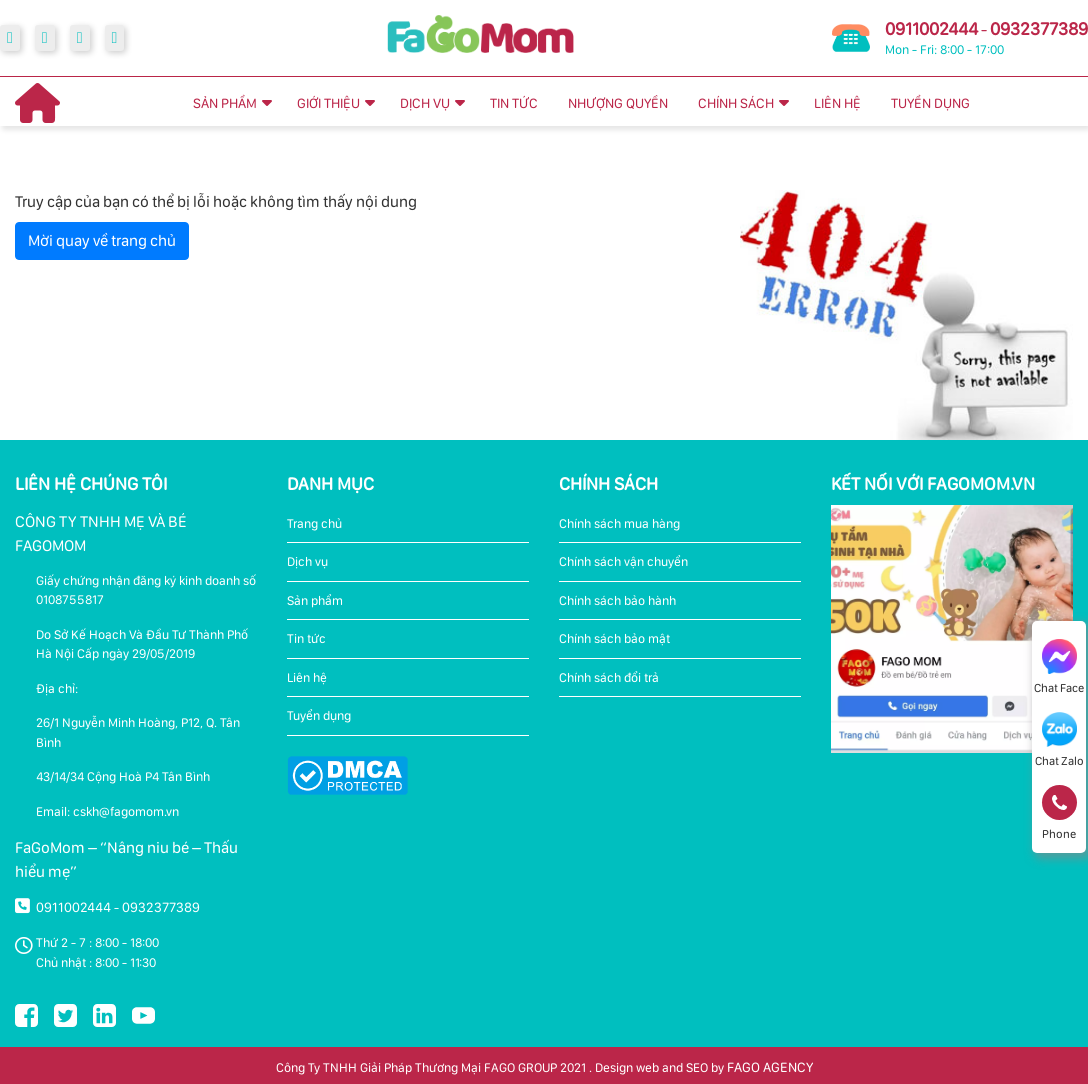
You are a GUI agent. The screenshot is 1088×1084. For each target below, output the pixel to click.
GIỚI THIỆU (328, 103)
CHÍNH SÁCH (736, 103)
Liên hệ (307, 677)
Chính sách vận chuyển (623, 561)
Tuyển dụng (319, 715)
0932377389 (1039, 28)
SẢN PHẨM (225, 103)
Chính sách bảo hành (617, 600)
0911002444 (931, 28)
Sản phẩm (315, 600)
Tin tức (306, 638)
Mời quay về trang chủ (102, 240)
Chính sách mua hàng (619, 523)
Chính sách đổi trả (609, 677)
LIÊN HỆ (837, 103)
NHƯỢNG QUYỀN (618, 103)
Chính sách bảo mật (614, 638)
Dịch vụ (307, 561)
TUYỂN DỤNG (930, 103)
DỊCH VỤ (425, 103)
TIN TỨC (514, 103)
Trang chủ (314, 523)
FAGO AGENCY (770, 1067)
